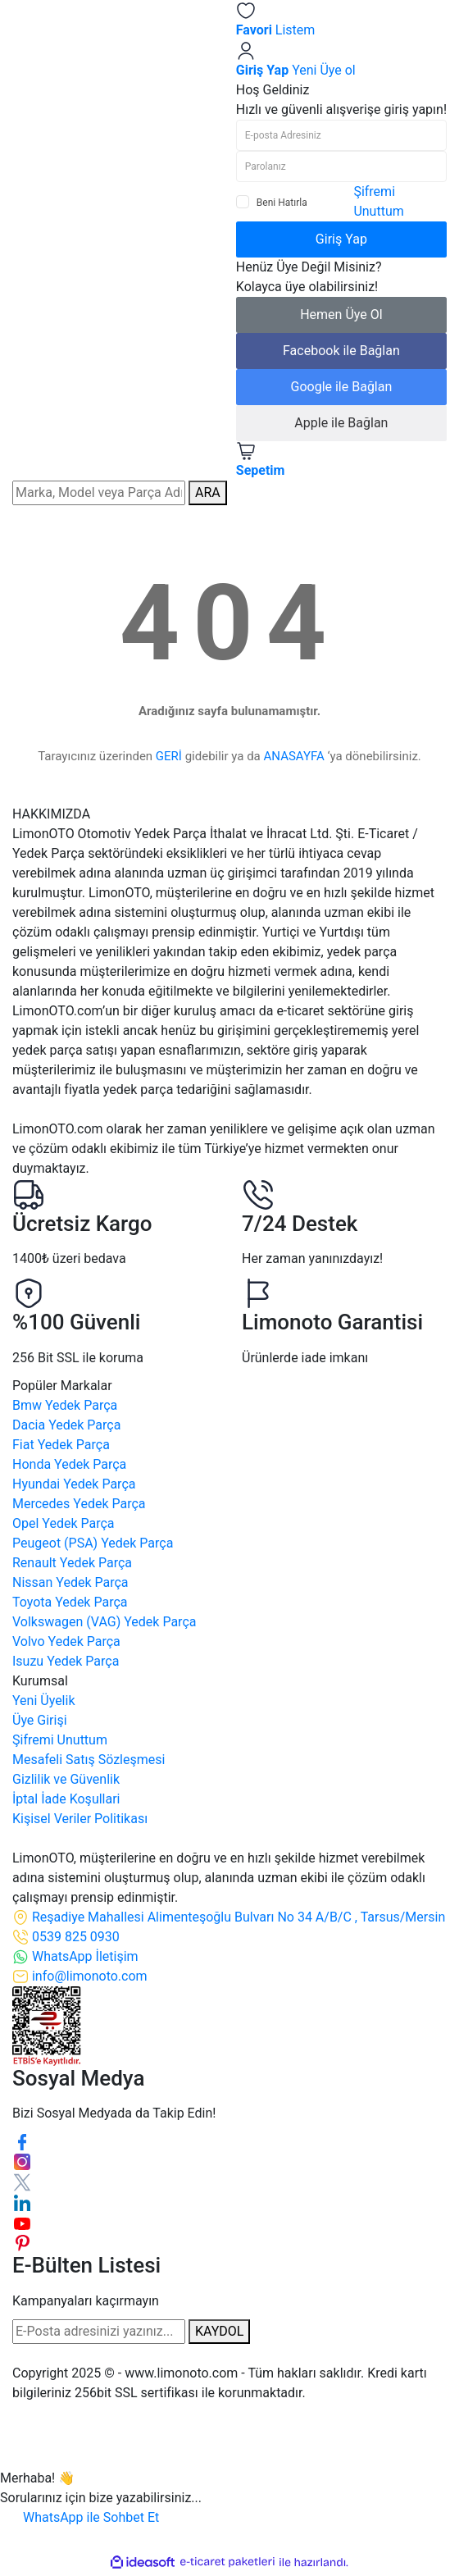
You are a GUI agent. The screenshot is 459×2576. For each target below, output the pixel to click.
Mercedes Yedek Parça (79, 1503)
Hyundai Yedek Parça (73, 1484)
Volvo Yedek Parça (66, 1641)
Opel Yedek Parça (63, 1523)
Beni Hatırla (282, 202)
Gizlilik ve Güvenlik (66, 1779)
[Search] (98, 493)
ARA (207, 492)
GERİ (169, 756)
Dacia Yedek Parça (66, 1425)
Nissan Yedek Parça (70, 1582)
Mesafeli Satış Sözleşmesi (88, 1759)
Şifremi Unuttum (59, 1740)
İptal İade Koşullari (66, 1799)
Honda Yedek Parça (69, 1464)
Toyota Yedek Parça (70, 1602)
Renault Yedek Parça (72, 1563)
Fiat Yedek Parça (61, 1444)
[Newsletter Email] (98, 2331)
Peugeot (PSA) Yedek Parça (92, 1543)
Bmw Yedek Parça (64, 1405)
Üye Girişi (39, 1720)
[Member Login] (341, 60)
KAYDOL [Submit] (219, 2331)
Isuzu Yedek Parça (65, 1661)
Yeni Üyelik (43, 1700)
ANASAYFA (294, 756)
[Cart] (341, 461)
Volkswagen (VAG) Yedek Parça (104, 1622)
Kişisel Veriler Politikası (80, 1818)
